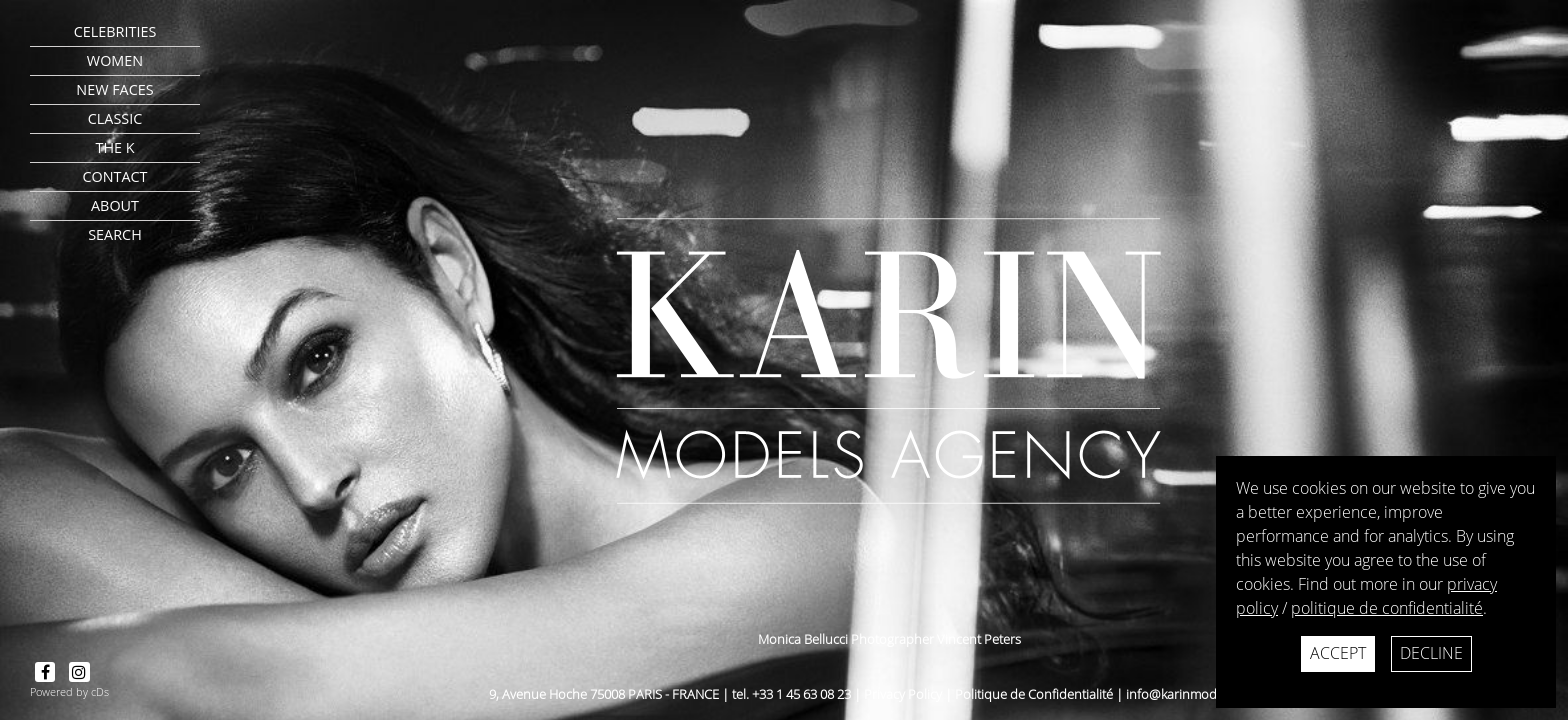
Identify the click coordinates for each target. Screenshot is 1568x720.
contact (114, 176)
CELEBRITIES (115, 31)
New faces (114, 89)
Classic (115, 118)
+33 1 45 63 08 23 (801, 694)
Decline (1431, 653)
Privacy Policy (903, 694)
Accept (1338, 653)
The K (114, 147)
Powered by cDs (69, 691)
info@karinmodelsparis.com (1208, 694)
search (115, 234)
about (115, 205)
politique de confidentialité (1387, 608)
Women (115, 60)
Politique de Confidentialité (1034, 694)
